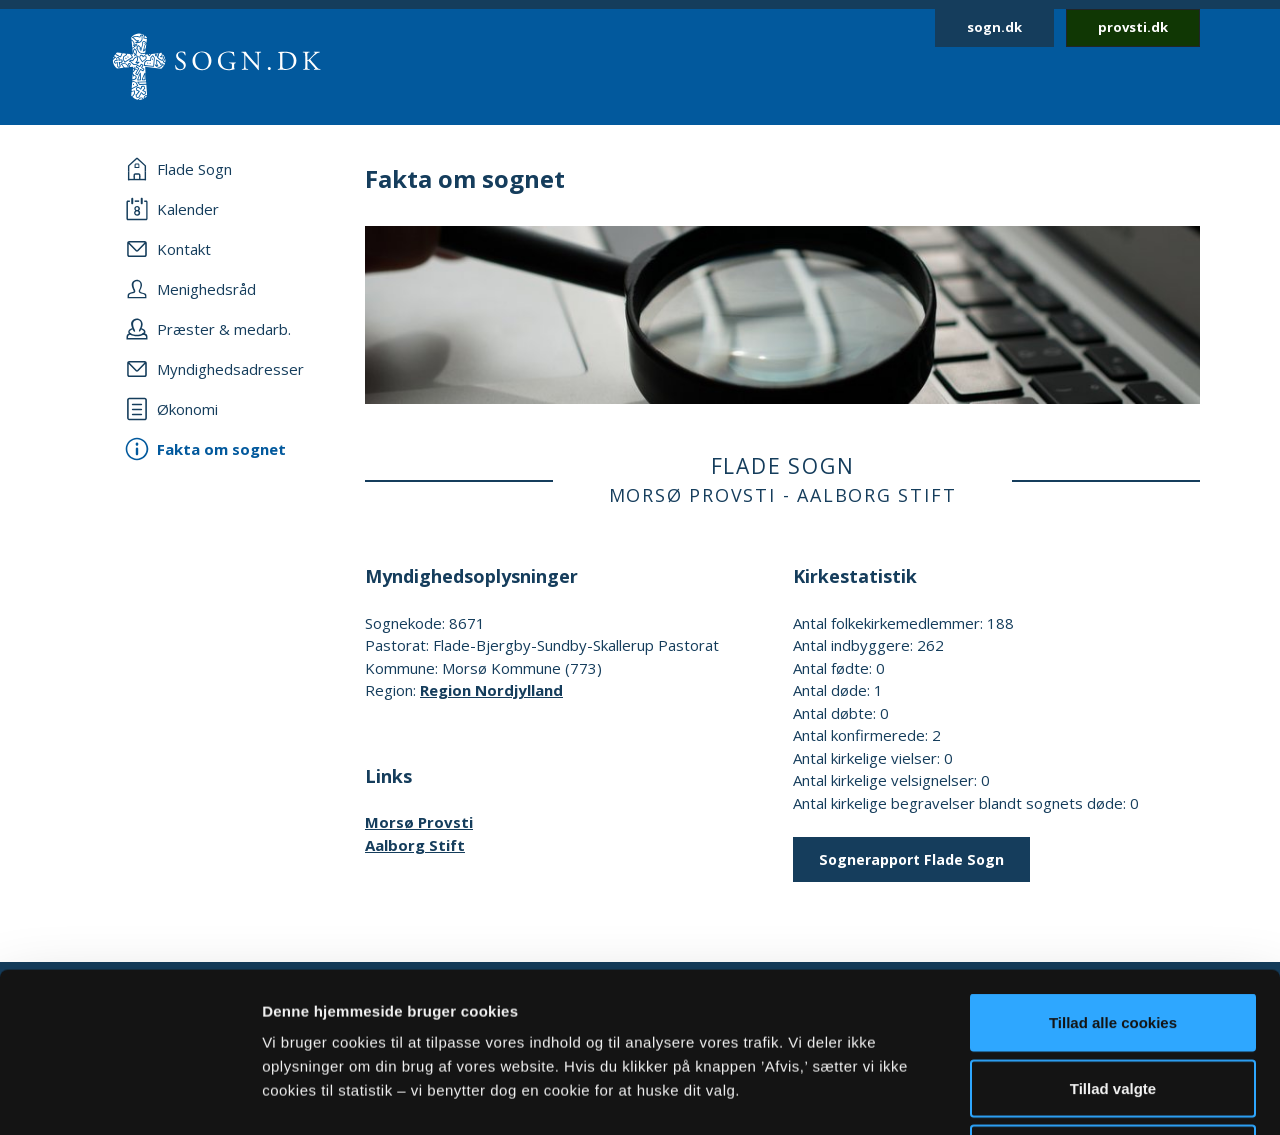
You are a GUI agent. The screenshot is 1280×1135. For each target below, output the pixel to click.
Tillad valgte (1113, 938)
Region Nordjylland (491, 690)
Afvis (1113, 1003)
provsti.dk (1133, 27)
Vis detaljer (1039, 1095)
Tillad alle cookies (1113, 872)
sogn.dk (994, 27)
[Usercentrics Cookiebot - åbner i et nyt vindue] (129, 1096)
